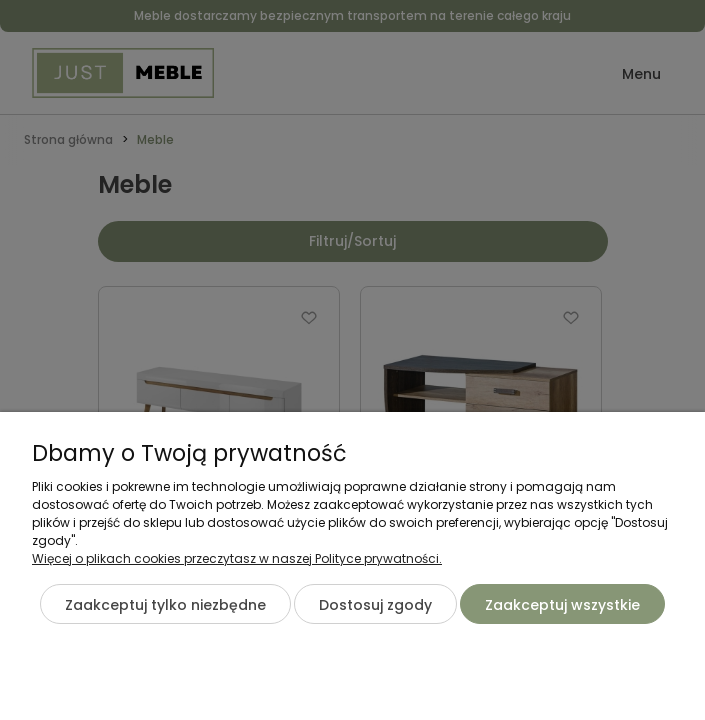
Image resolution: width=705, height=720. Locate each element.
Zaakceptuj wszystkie (562, 605)
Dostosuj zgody (375, 605)
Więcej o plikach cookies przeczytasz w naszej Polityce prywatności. (237, 558)
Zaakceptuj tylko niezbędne (165, 605)
